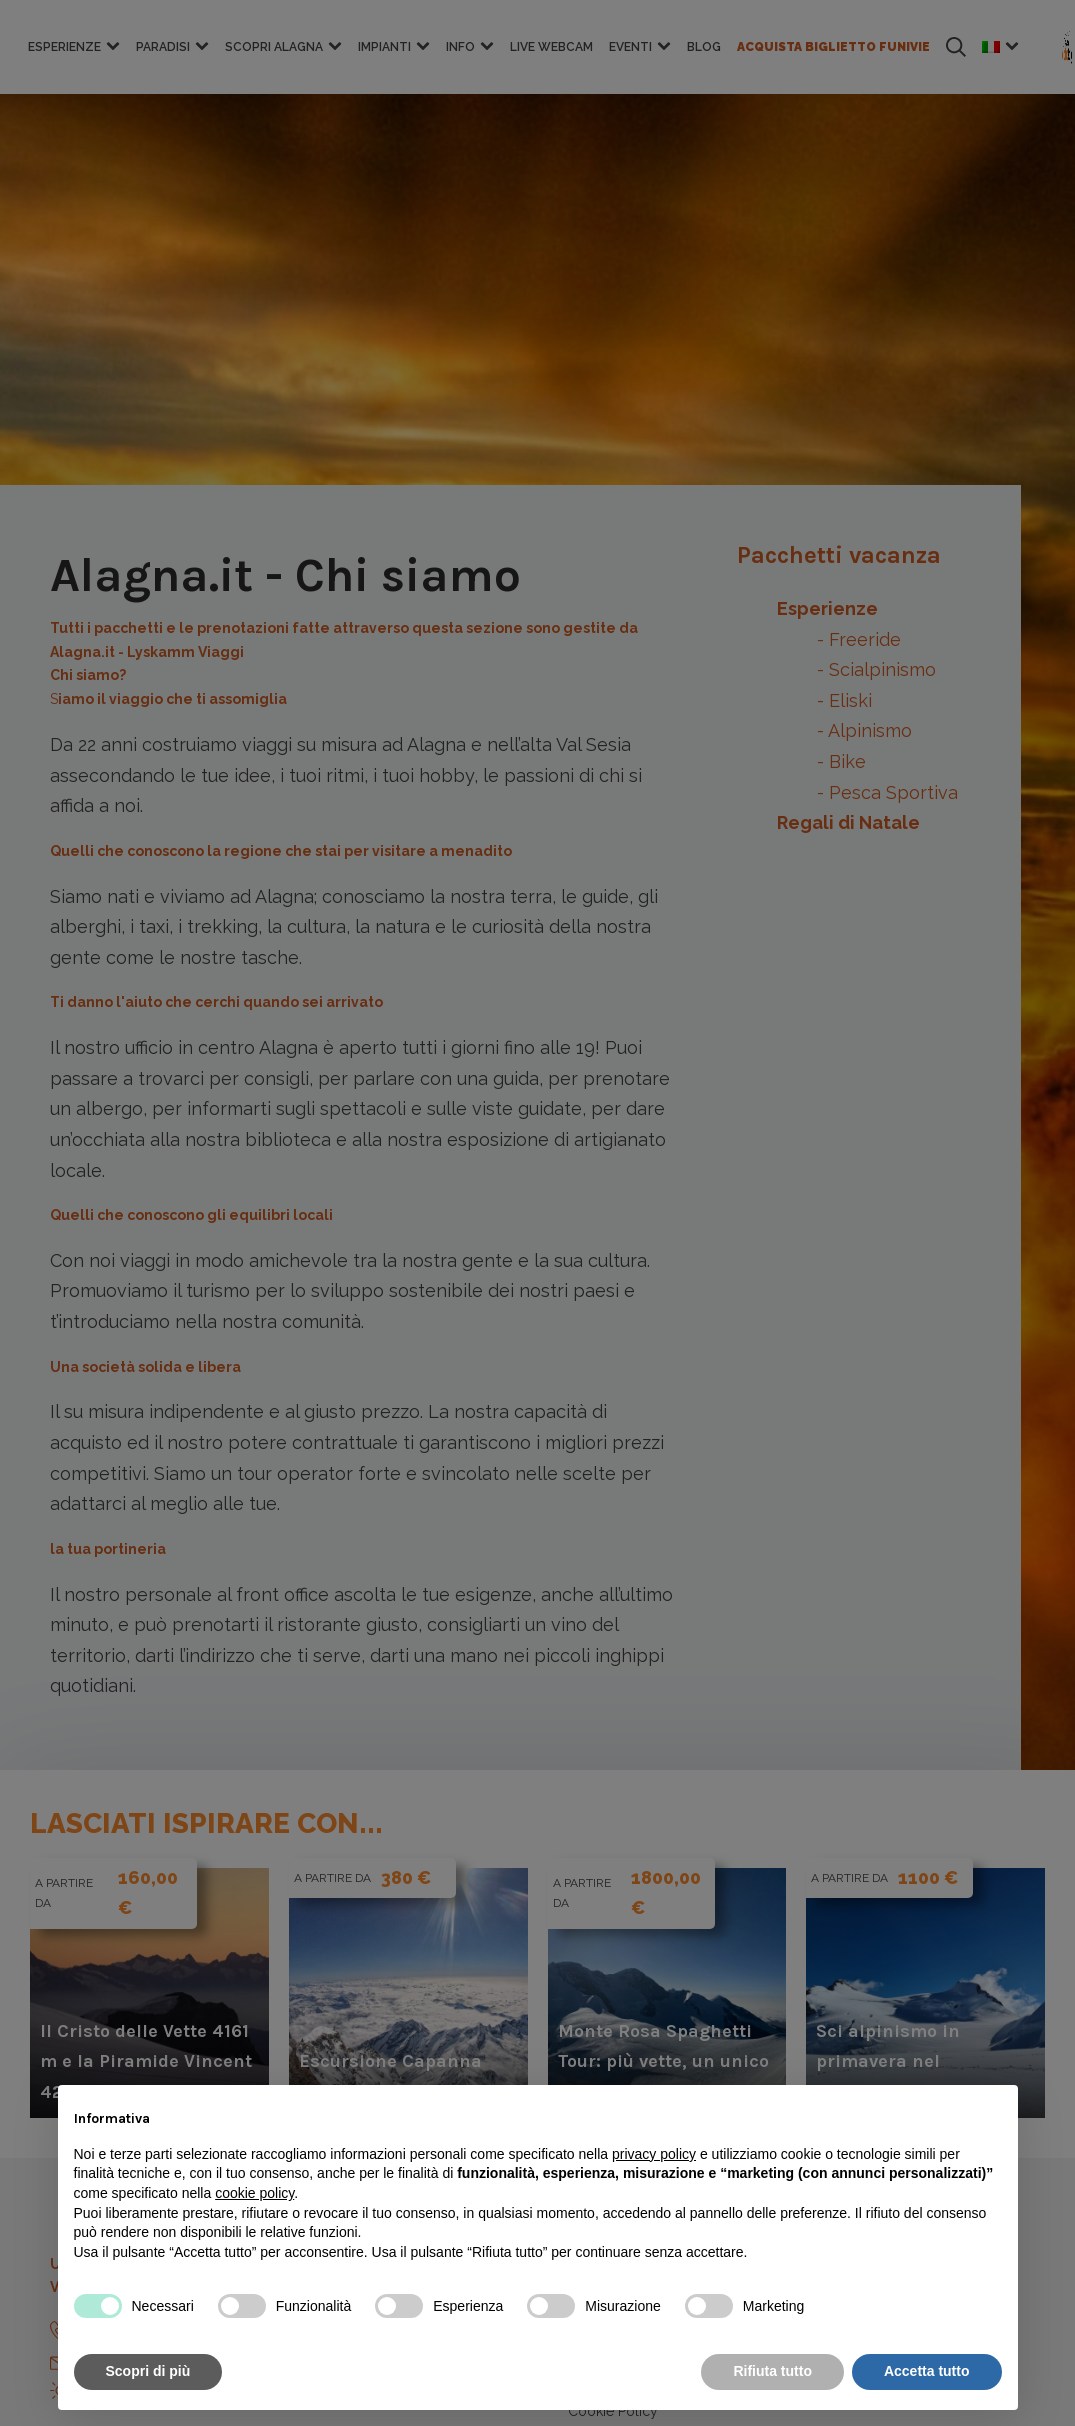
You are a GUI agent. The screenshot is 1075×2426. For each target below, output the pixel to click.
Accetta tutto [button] (927, 2371)
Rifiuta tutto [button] (772, 2371)
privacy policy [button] (654, 2154)
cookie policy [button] (254, 2193)
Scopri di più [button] (148, 2371)
